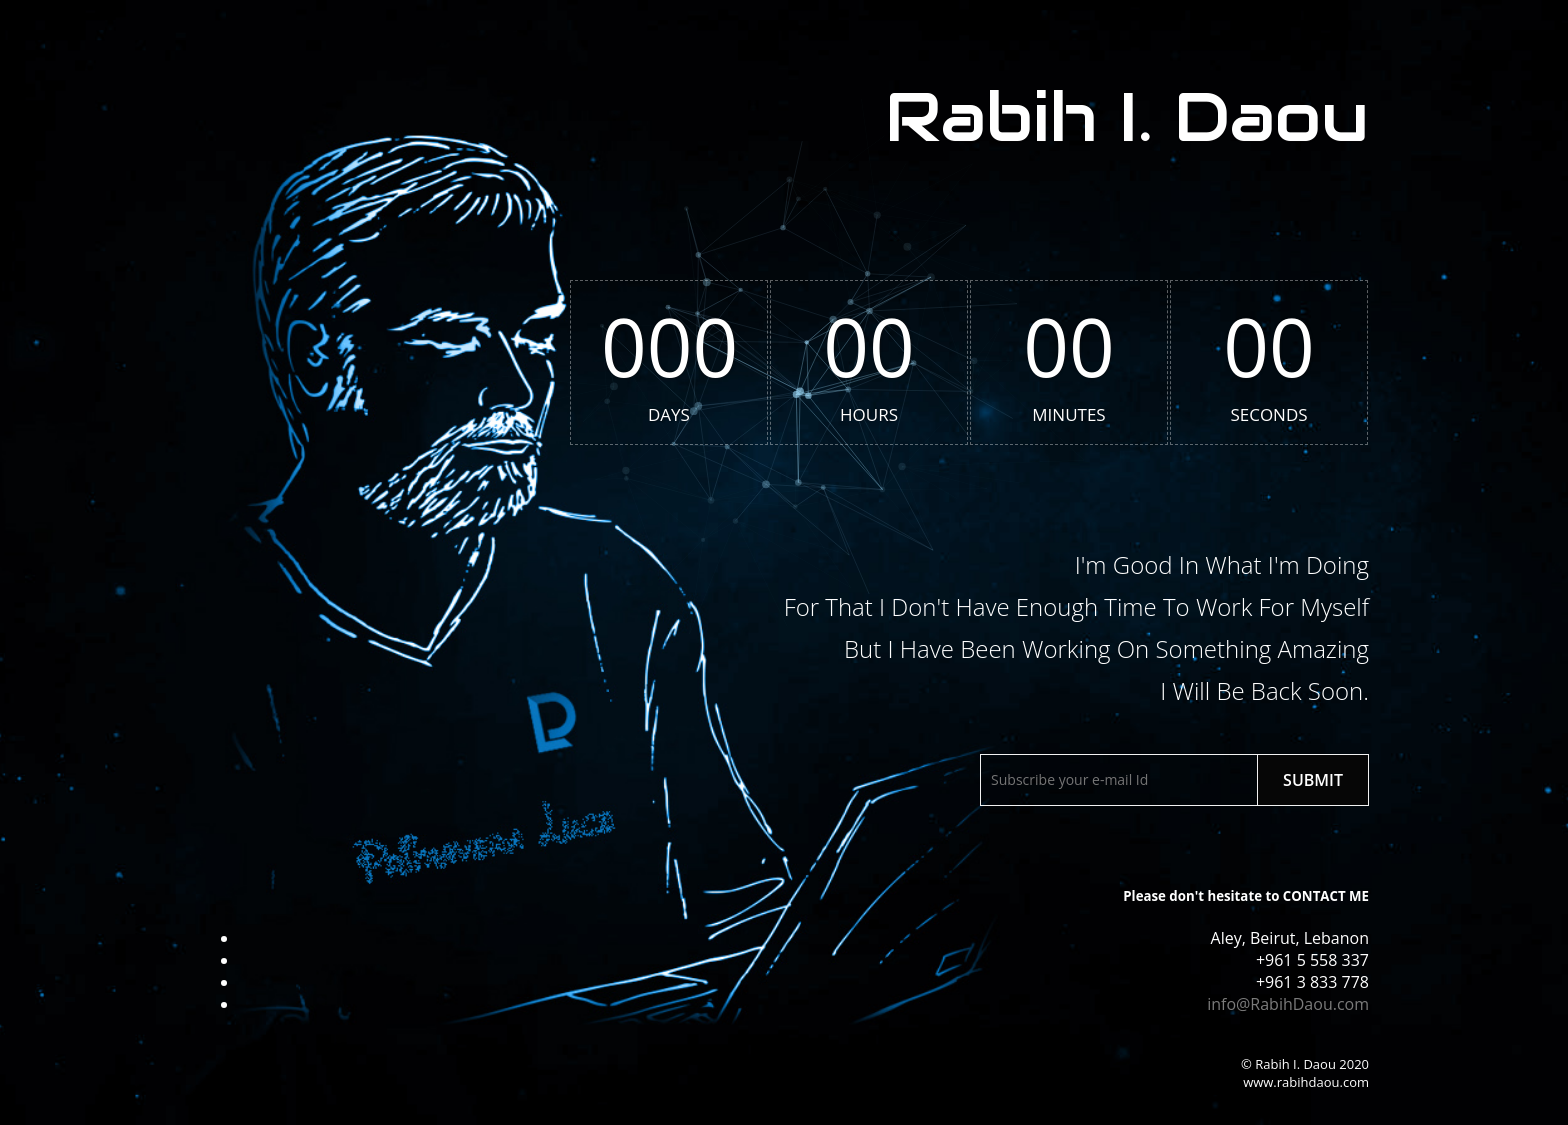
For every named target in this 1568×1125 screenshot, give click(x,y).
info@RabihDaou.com (1288, 1004)
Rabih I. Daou (1127, 117)
